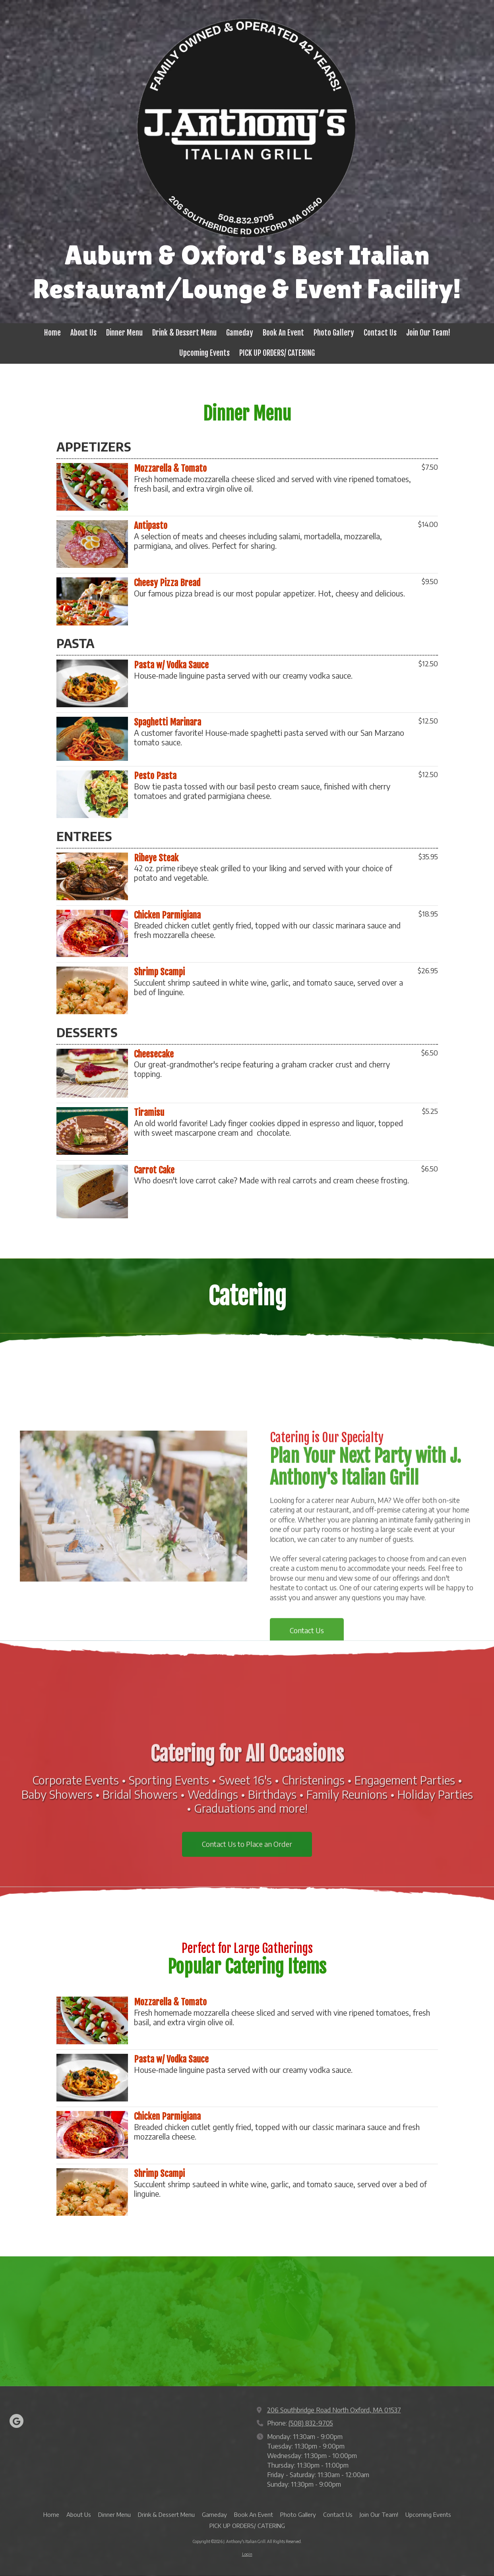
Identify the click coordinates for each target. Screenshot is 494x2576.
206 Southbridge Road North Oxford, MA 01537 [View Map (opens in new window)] (334, 2410)
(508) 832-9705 (311, 2423)
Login (247, 2554)
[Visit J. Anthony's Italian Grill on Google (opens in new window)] (16, 2421)
